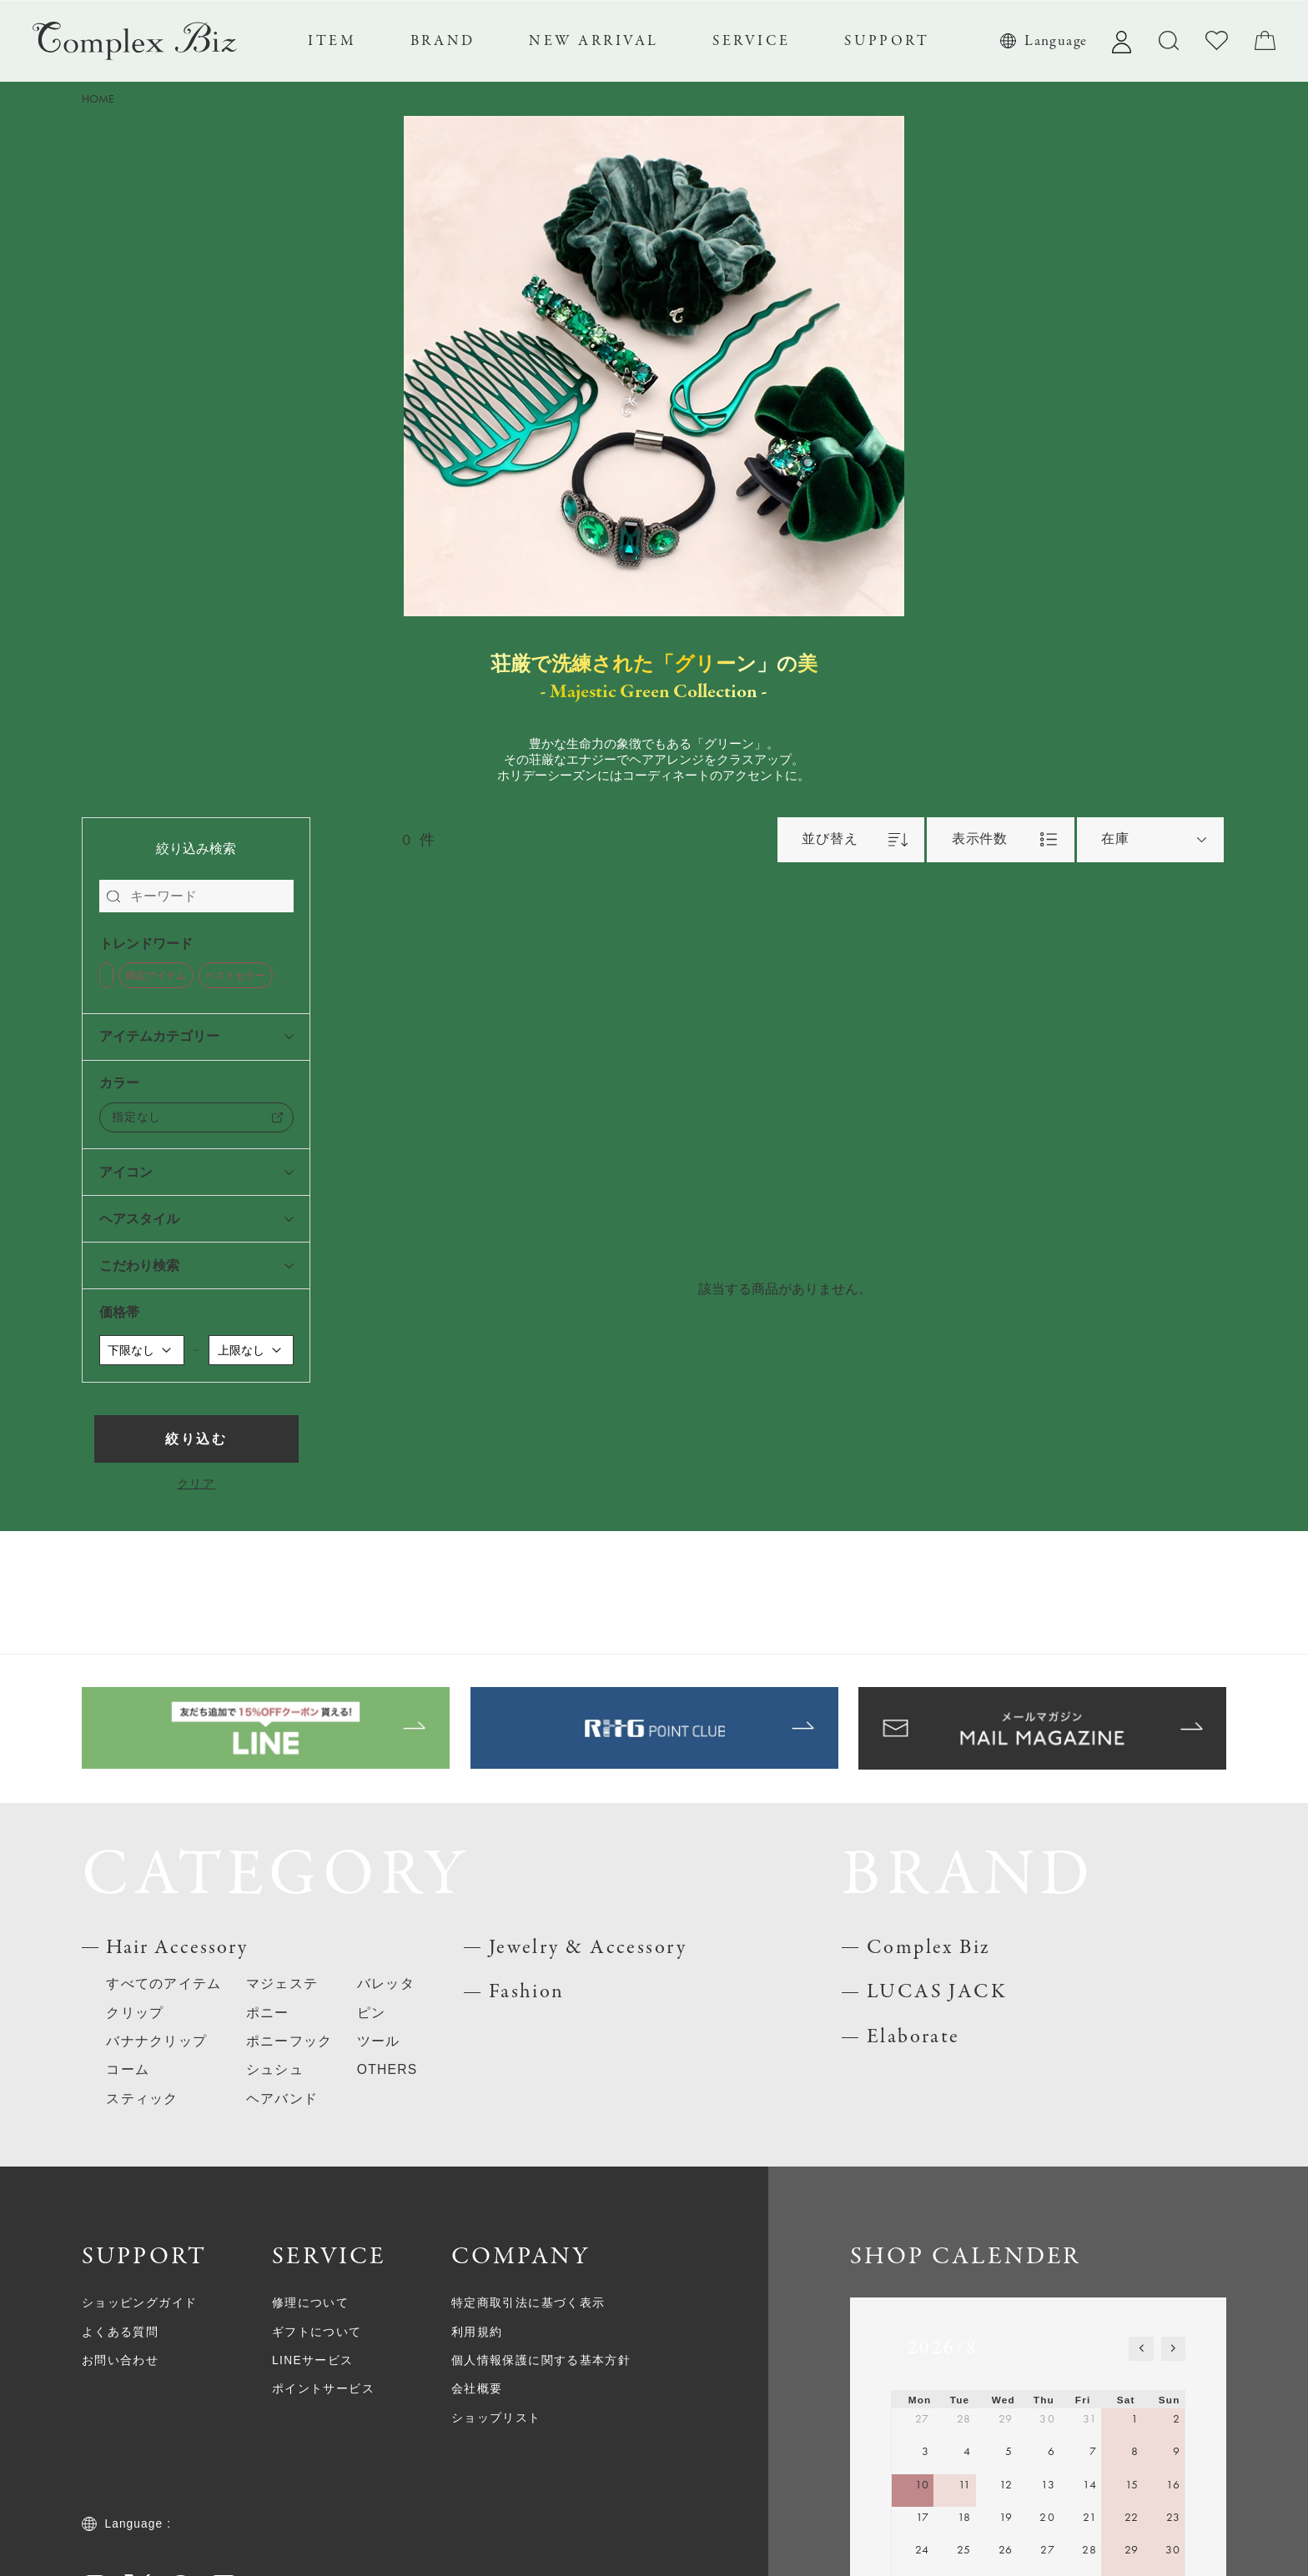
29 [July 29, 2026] (1006, 2419)
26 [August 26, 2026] (1006, 2550)
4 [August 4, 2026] (967, 2451)
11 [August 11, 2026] (965, 2485)
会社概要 (477, 2389)
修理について (310, 2303)
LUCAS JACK (937, 1992)
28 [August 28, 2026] (1089, 2550)
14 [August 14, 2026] (1090, 2485)
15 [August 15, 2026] (1132, 2485)
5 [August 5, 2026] (1009, 2451)
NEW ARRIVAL (594, 41)
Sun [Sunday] (1169, 2399)
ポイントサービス (323, 2389)
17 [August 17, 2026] (923, 2517)
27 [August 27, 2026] (1047, 2550)
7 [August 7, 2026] (1093, 2451)
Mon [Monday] (920, 2399)
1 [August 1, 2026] (1135, 2419)
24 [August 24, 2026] (922, 2550)
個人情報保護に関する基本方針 (541, 2360)
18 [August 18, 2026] (965, 2517)
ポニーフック (289, 2041)
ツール (378, 2041)
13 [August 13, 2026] (1048, 2485)
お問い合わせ (120, 2360)
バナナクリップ (156, 2041)
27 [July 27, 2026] (922, 2419)
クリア (196, 1484)
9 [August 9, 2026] (1176, 2451)
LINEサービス (312, 2360)
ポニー (267, 2013)
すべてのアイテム (163, 1983)
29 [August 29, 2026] (1131, 2550)
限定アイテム (156, 976)
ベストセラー (235, 976)
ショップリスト (496, 2418)
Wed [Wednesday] (1003, 2399)
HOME (98, 99)
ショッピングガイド (139, 2303)
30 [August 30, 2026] (1173, 2550)
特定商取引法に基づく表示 (528, 2303)
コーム (127, 2069)
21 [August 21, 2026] (1090, 2517)
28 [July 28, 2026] (964, 2419)
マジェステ (282, 1983)
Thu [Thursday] (1044, 2399)
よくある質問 (120, 2332)
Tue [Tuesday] (960, 2399)
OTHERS (387, 2069)
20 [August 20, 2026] (1047, 2517)
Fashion (527, 1992)
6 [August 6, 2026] (1051, 2451)
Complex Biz (929, 1947)
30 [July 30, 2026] (1047, 2419)
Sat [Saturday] (1126, 2399)
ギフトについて (317, 2332)
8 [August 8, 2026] (1135, 2451)
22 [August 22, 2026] (1131, 2517)
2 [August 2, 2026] (1176, 2419)
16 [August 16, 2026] (1173, 2485)
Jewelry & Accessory (588, 1947)
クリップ (135, 2013)
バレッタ (386, 1983)
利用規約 (477, 2332)
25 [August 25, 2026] (964, 2550)
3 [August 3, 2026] (925, 2451)
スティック (142, 2098)
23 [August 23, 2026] (1173, 2517)
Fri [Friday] (1083, 2399)
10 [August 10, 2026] (922, 2485)
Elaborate (913, 2037)
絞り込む (195, 1439)
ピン (371, 2013)
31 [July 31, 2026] (1090, 2419)
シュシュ (275, 2069)
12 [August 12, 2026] (1006, 2485)
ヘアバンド (282, 2098)
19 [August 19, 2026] (1006, 2517)
